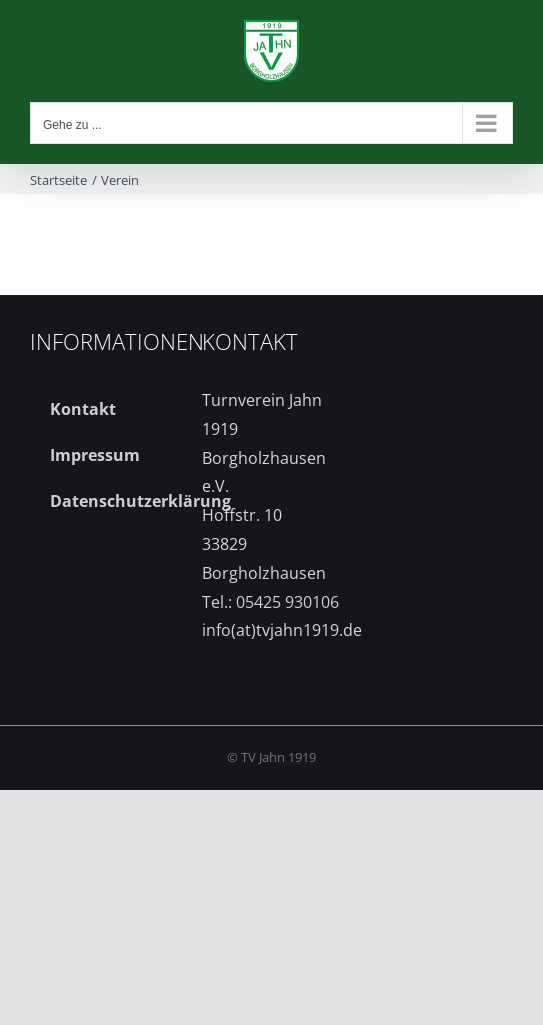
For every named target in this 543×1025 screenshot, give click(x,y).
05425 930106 (287, 602)
